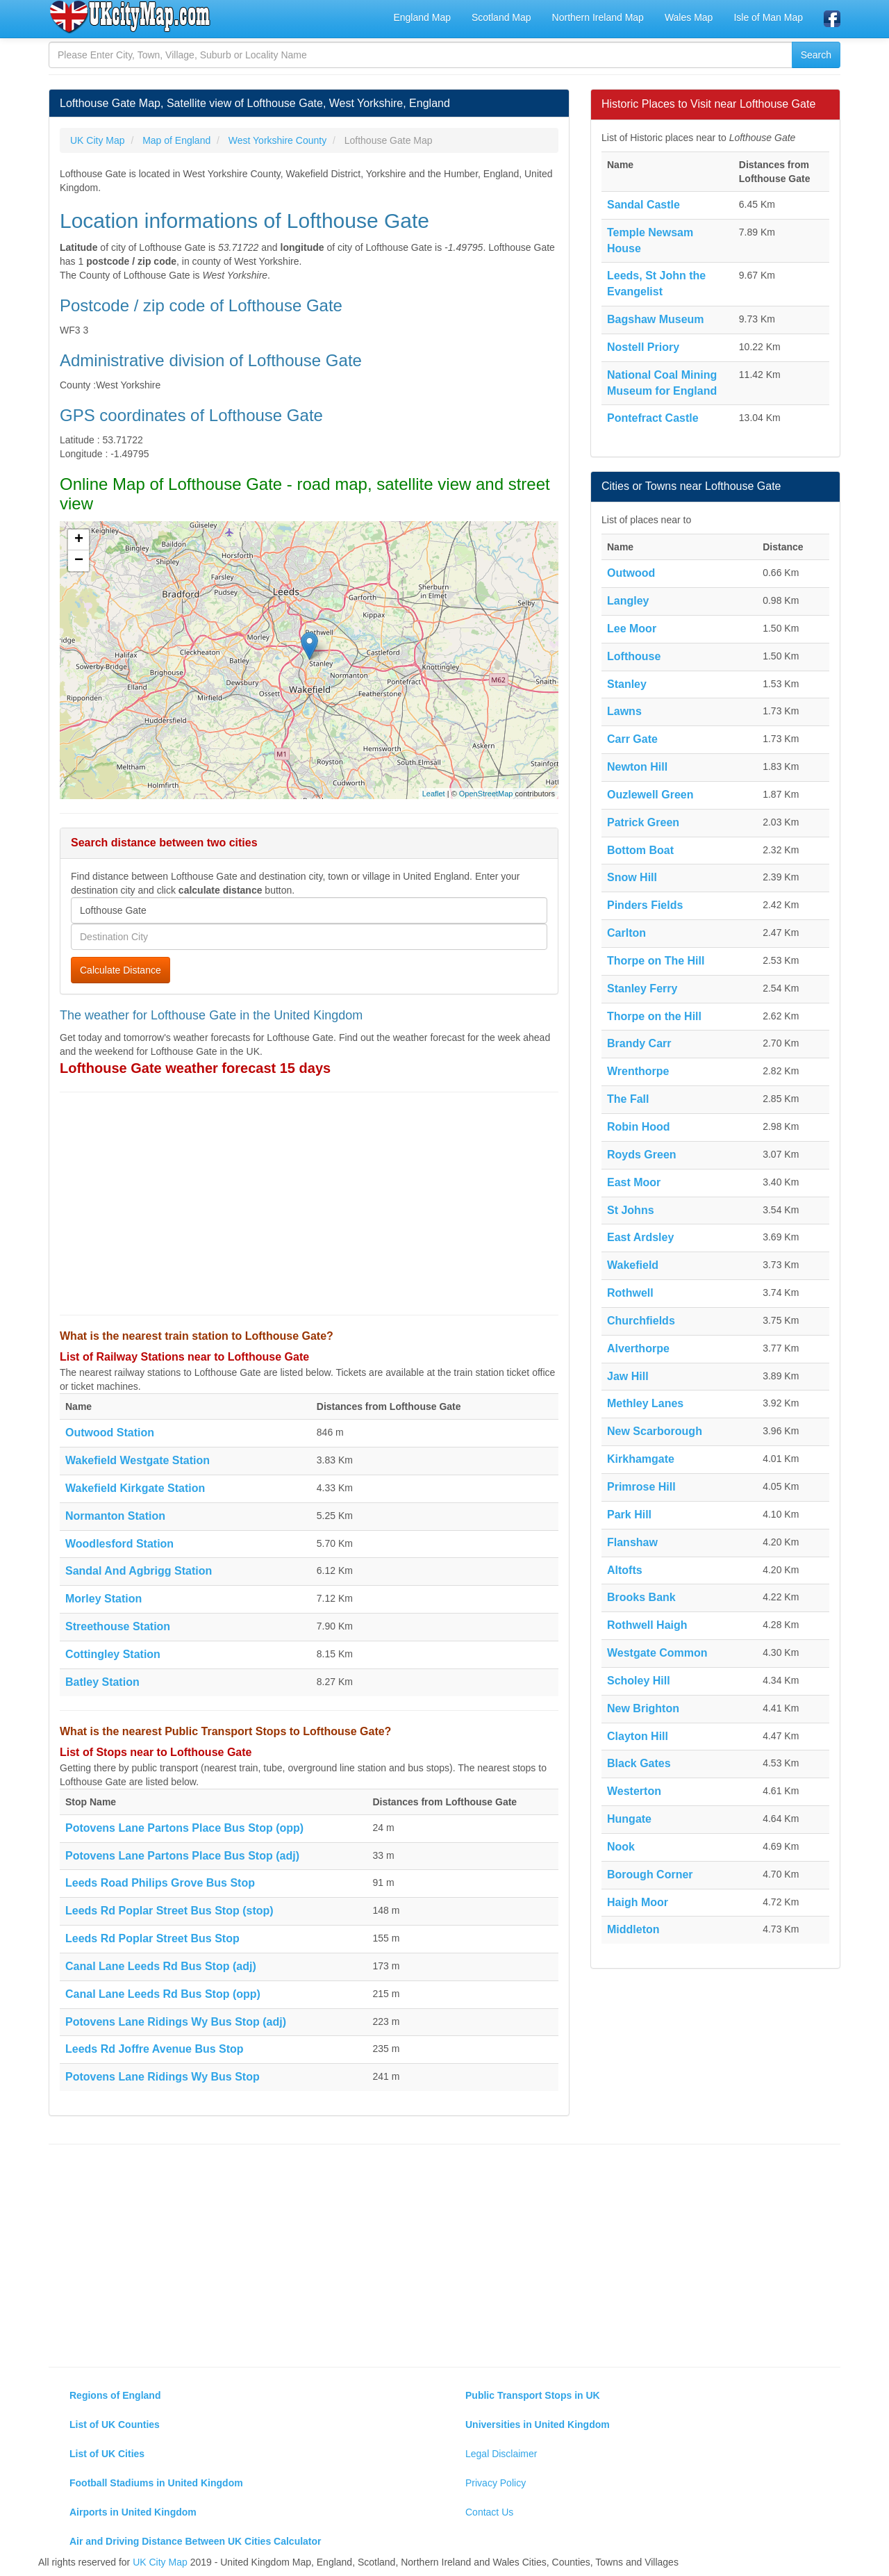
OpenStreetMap (486, 793)
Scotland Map (501, 17)
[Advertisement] (309, 1203)
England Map (422, 17)
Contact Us (489, 2512)
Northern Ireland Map (598, 17)
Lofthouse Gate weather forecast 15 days (195, 1068)
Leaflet (433, 793)
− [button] (78, 560)
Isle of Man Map (768, 17)
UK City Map (160, 2562)
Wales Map (689, 17)
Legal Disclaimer (501, 2453)
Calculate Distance (120, 970)
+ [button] (78, 540)
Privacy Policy (495, 2482)
